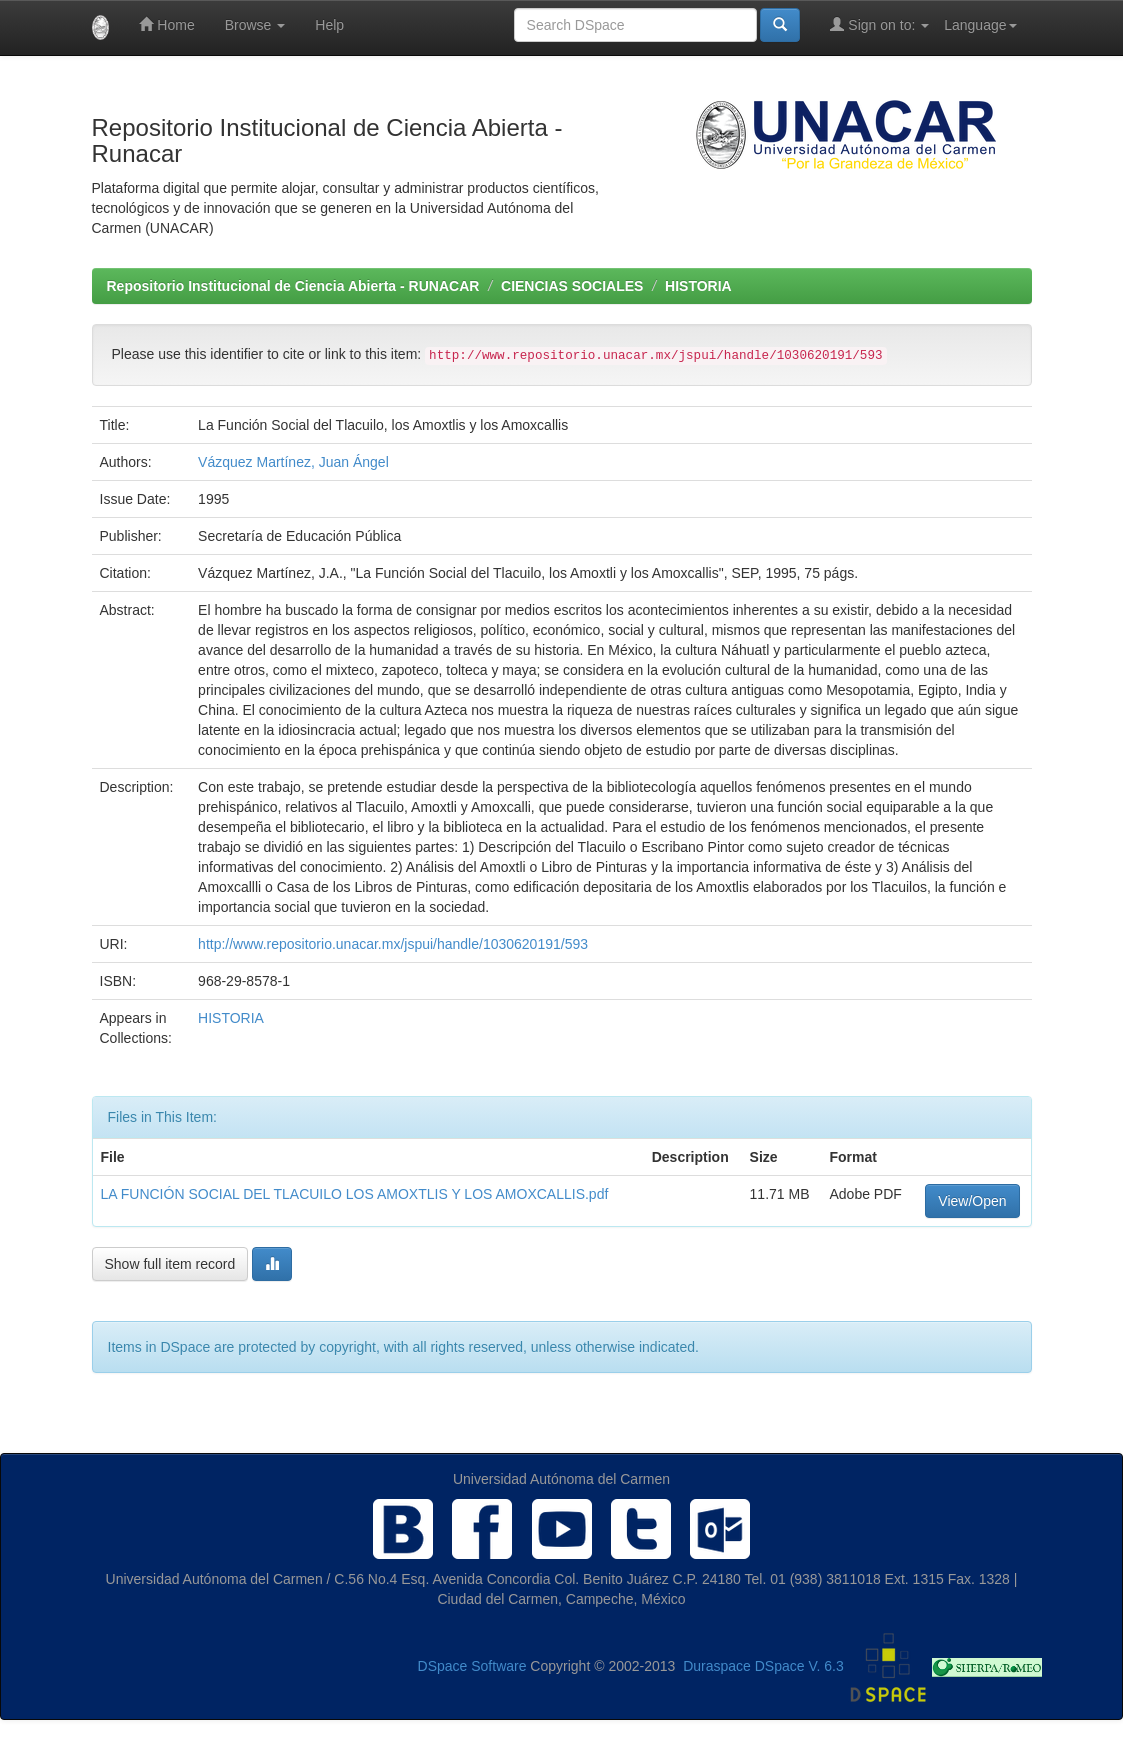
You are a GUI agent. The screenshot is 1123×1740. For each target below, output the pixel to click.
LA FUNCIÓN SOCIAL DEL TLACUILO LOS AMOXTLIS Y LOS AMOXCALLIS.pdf (355, 1194)
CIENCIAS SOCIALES (572, 286)
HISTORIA (698, 286)
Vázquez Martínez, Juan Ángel (293, 462)
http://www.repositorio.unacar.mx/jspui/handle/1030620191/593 (393, 944)
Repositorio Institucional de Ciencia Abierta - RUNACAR (293, 286)
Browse (255, 25)
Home (166, 24)
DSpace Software (472, 1666)
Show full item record (170, 1264)
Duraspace (717, 1666)
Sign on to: (879, 24)
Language (980, 25)
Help (329, 25)
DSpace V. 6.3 (799, 1666)
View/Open (972, 1201)
